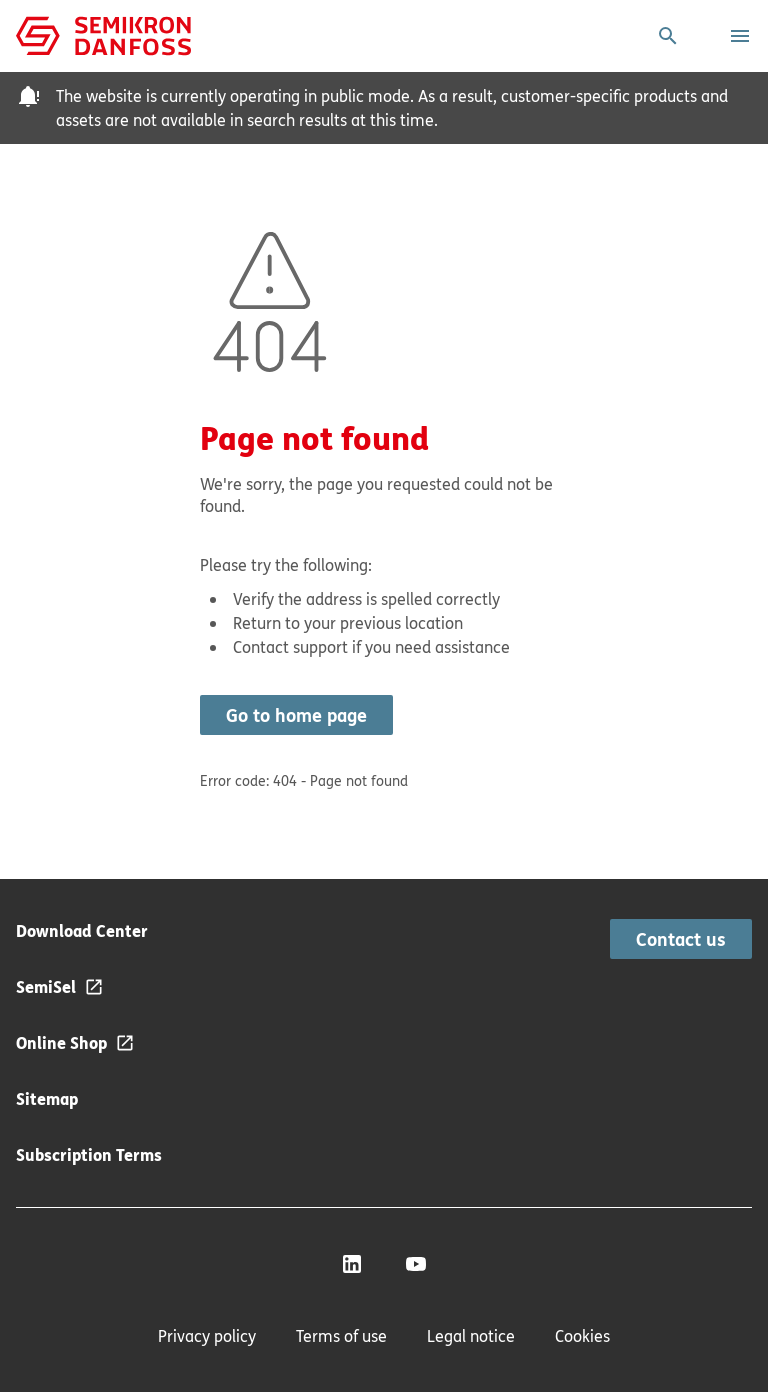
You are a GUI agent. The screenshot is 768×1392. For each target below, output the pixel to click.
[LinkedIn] (352, 1264)
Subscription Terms (89, 1154)
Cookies (582, 1336)
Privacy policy (207, 1336)
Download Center (82, 930)
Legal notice (471, 1336)
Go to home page (296, 715)
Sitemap (47, 1098)
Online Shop (61, 1042)
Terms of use (341, 1336)
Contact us (681, 939)
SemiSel (46, 986)
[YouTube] (416, 1264)
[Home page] (103, 34)
